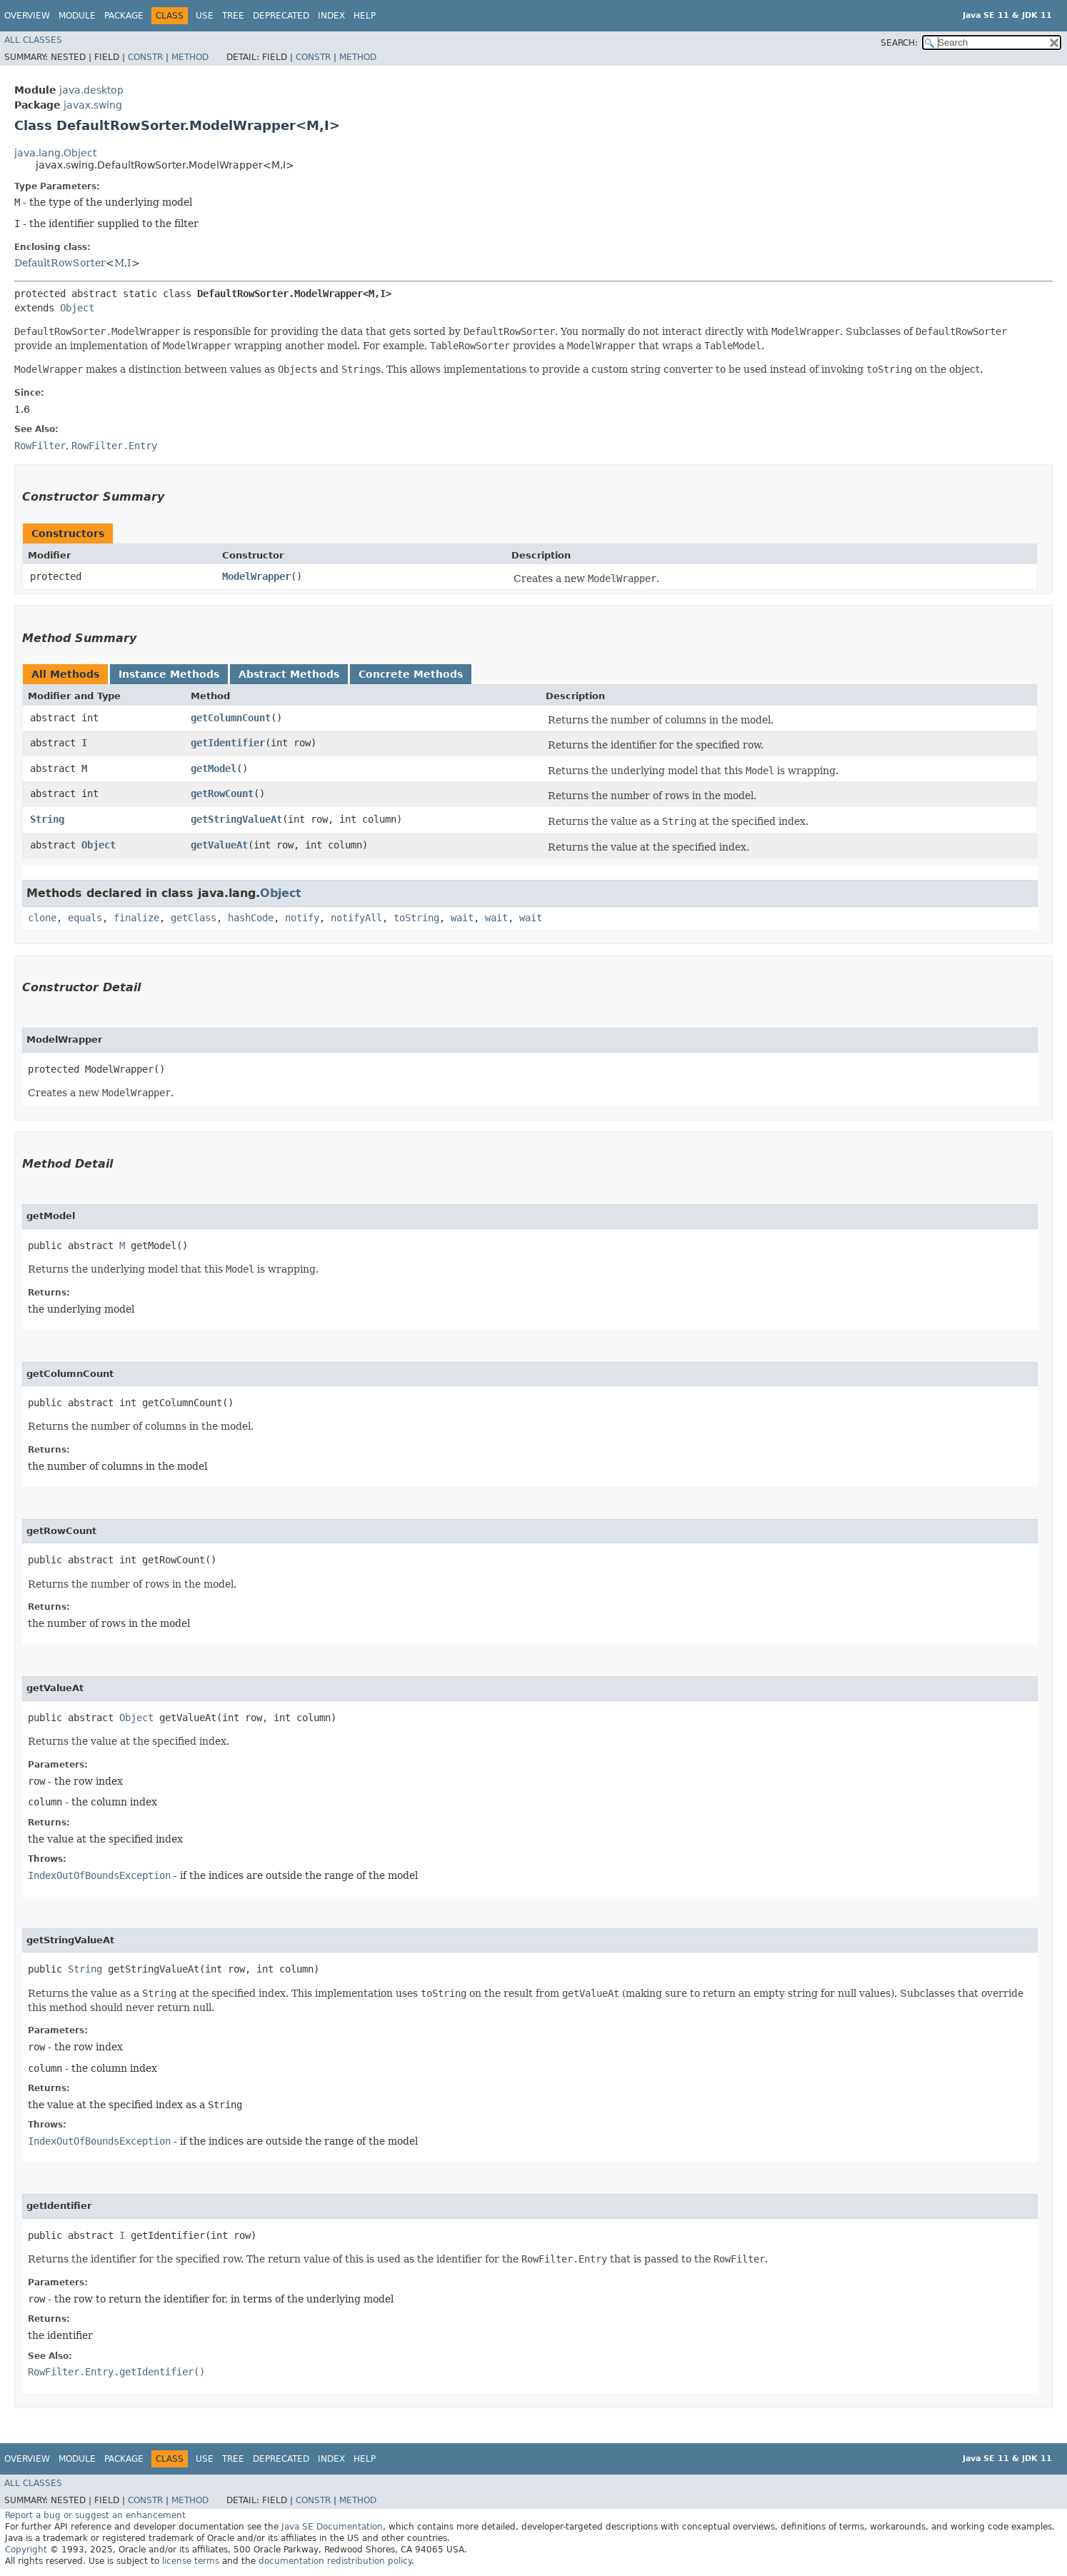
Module (77, 16)
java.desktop (91, 90)
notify (302, 917)
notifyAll (356, 917)
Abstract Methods (289, 674)
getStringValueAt (236, 819)
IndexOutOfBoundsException (99, 1875)
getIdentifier (228, 742)
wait (462, 917)
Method (190, 57)
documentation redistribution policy (335, 2561)
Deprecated (281, 16)
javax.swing (93, 105)
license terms (190, 2561)
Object (77, 308)
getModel (213, 768)
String (47, 819)
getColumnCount (231, 717)
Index (331, 16)
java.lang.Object (55, 153)
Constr (145, 57)
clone (42, 917)
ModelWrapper (256, 576)
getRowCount (222, 793)
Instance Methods (169, 674)
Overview (27, 16)
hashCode (251, 917)
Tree (233, 16)
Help (365, 16)
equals (85, 917)
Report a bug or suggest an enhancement (95, 2515)
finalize (136, 917)
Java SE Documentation (332, 2527)
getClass (193, 917)
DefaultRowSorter (60, 263)
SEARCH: (899, 43)
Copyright (26, 2550)
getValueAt (219, 845)
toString (416, 917)
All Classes (33, 40)
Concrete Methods (411, 674)
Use (205, 16)
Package (124, 16)
